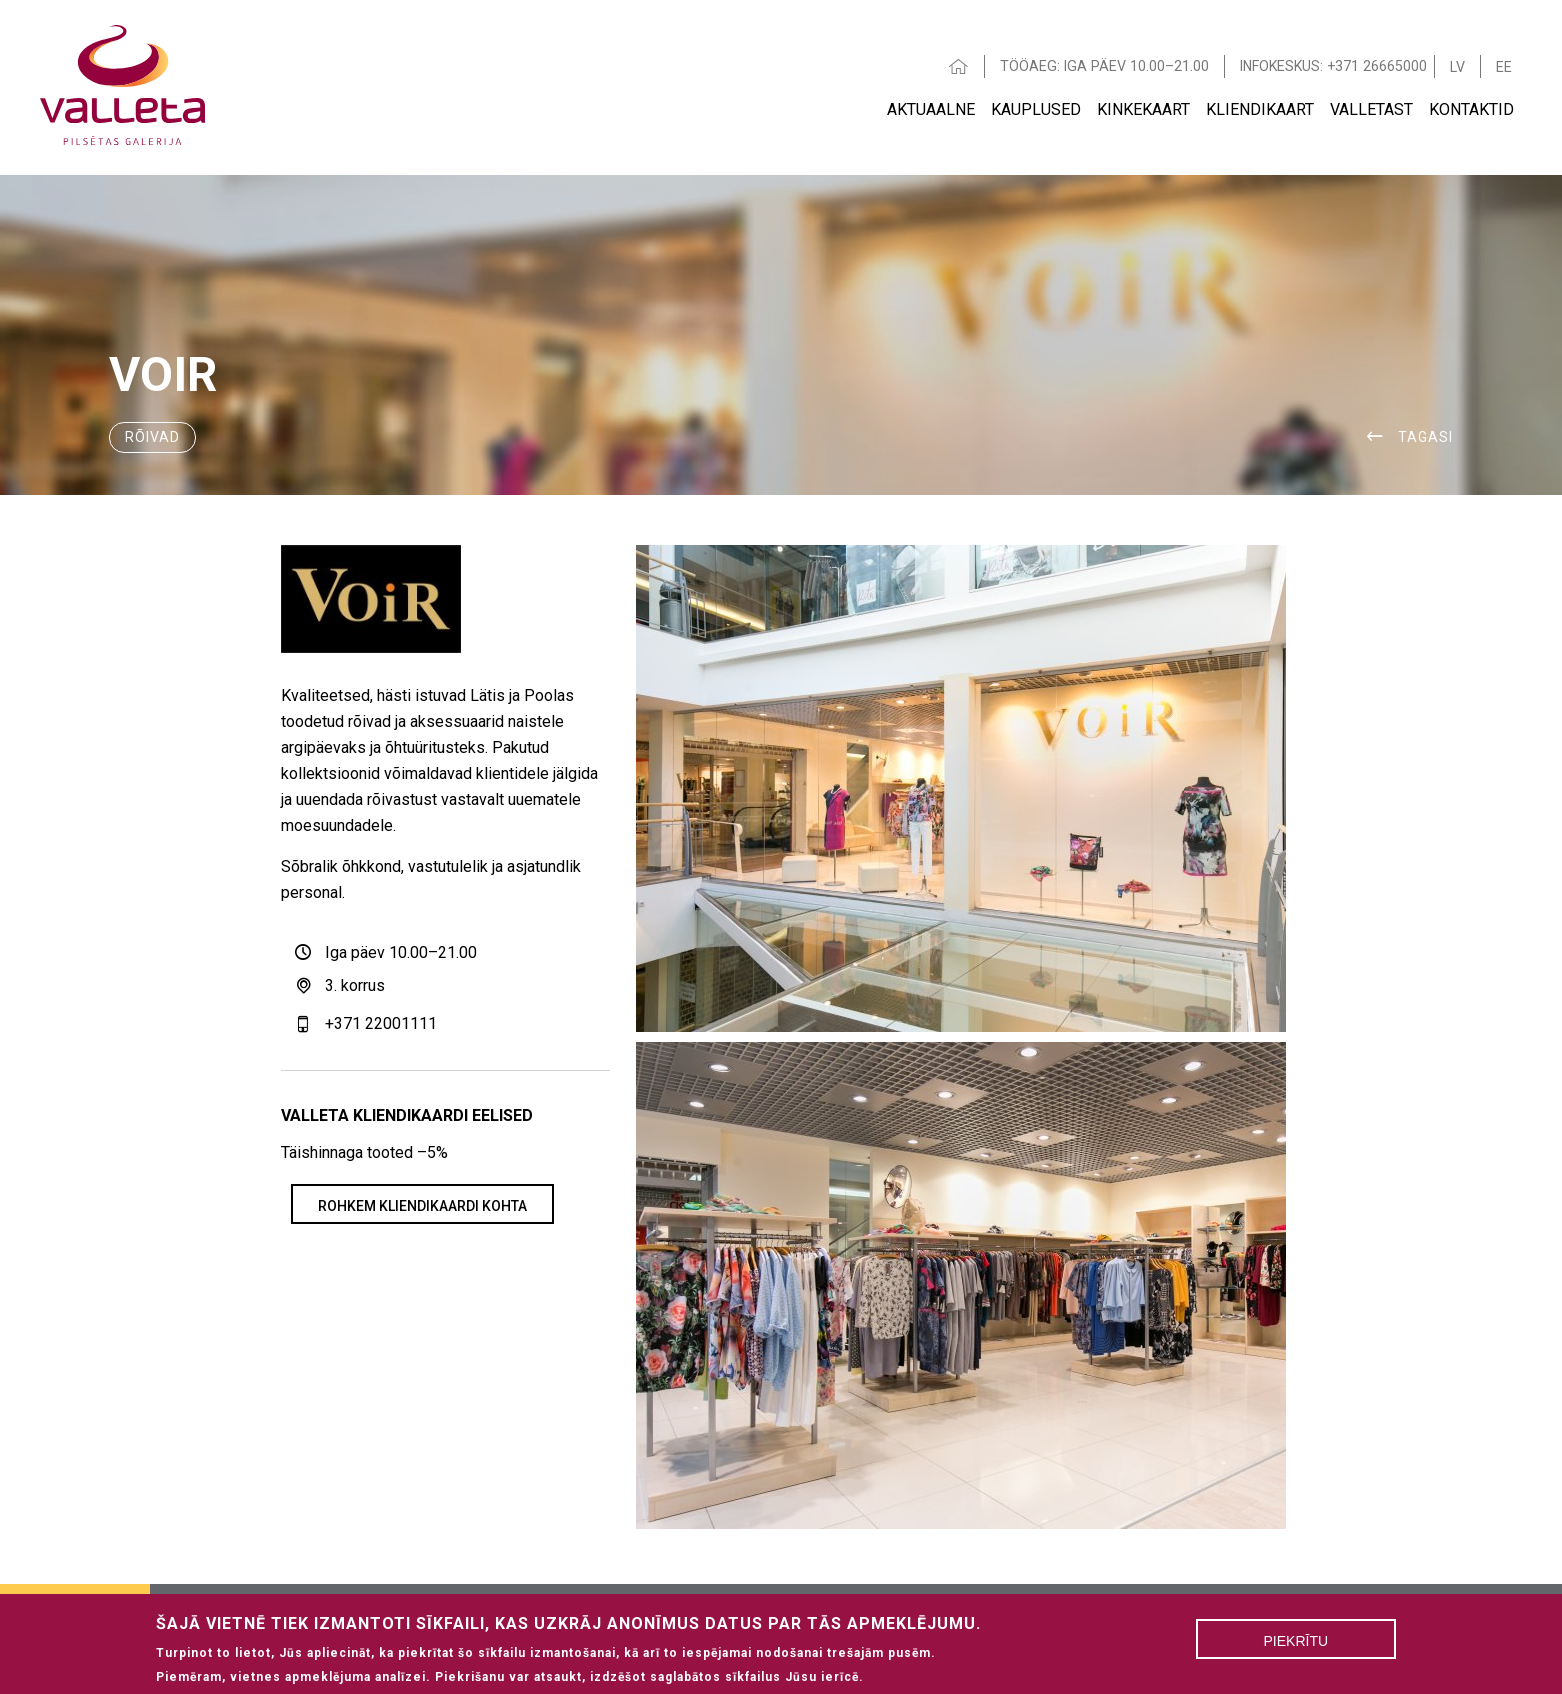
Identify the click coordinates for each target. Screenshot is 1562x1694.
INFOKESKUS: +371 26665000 (1333, 66)
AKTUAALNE (931, 109)
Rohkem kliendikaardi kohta (422, 1206)
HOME (959, 66)
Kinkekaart (1143, 109)
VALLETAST (1371, 109)
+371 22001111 (381, 1023)
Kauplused (1036, 109)
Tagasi (1425, 437)
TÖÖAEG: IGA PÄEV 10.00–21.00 (1104, 66)
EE (1504, 67)
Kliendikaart (1260, 109)
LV (1457, 67)
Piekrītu (1296, 1646)
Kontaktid (1471, 109)
